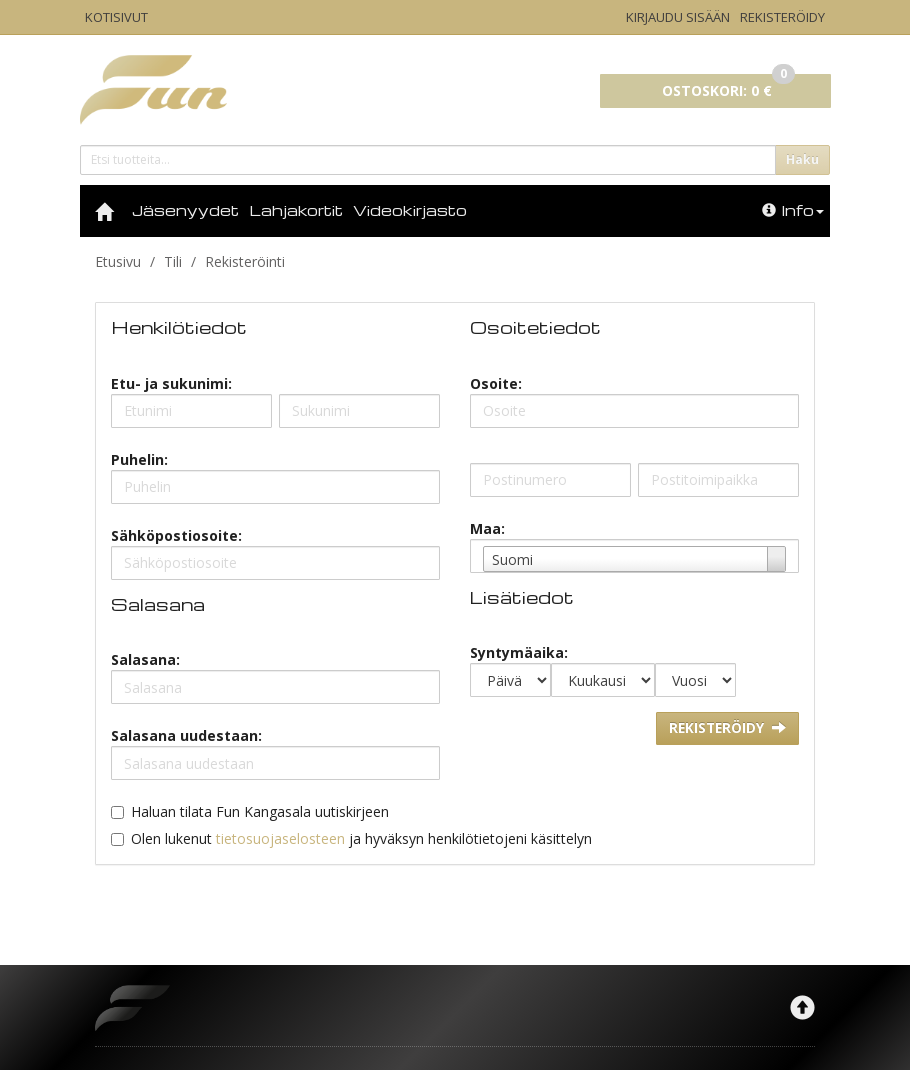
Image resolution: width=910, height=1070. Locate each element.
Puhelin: (139, 459)
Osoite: (496, 383)
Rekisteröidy (782, 17)
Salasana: (145, 659)
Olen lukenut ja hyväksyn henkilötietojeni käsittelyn (361, 838)
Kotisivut (116, 17)
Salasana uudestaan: (186, 735)
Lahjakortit (296, 210)
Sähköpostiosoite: (176, 535)
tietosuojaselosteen (280, 838)
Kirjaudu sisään (678, 17)
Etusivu (118, 261)
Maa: (487, 528)
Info (793, 210)
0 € (728, 87)
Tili (173, 261)
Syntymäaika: (519, 652)
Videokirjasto (410, 210)
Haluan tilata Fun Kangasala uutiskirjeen (260, 811)
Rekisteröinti (245, 261)
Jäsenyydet (185, 210)
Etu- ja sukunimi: (171, 383)
